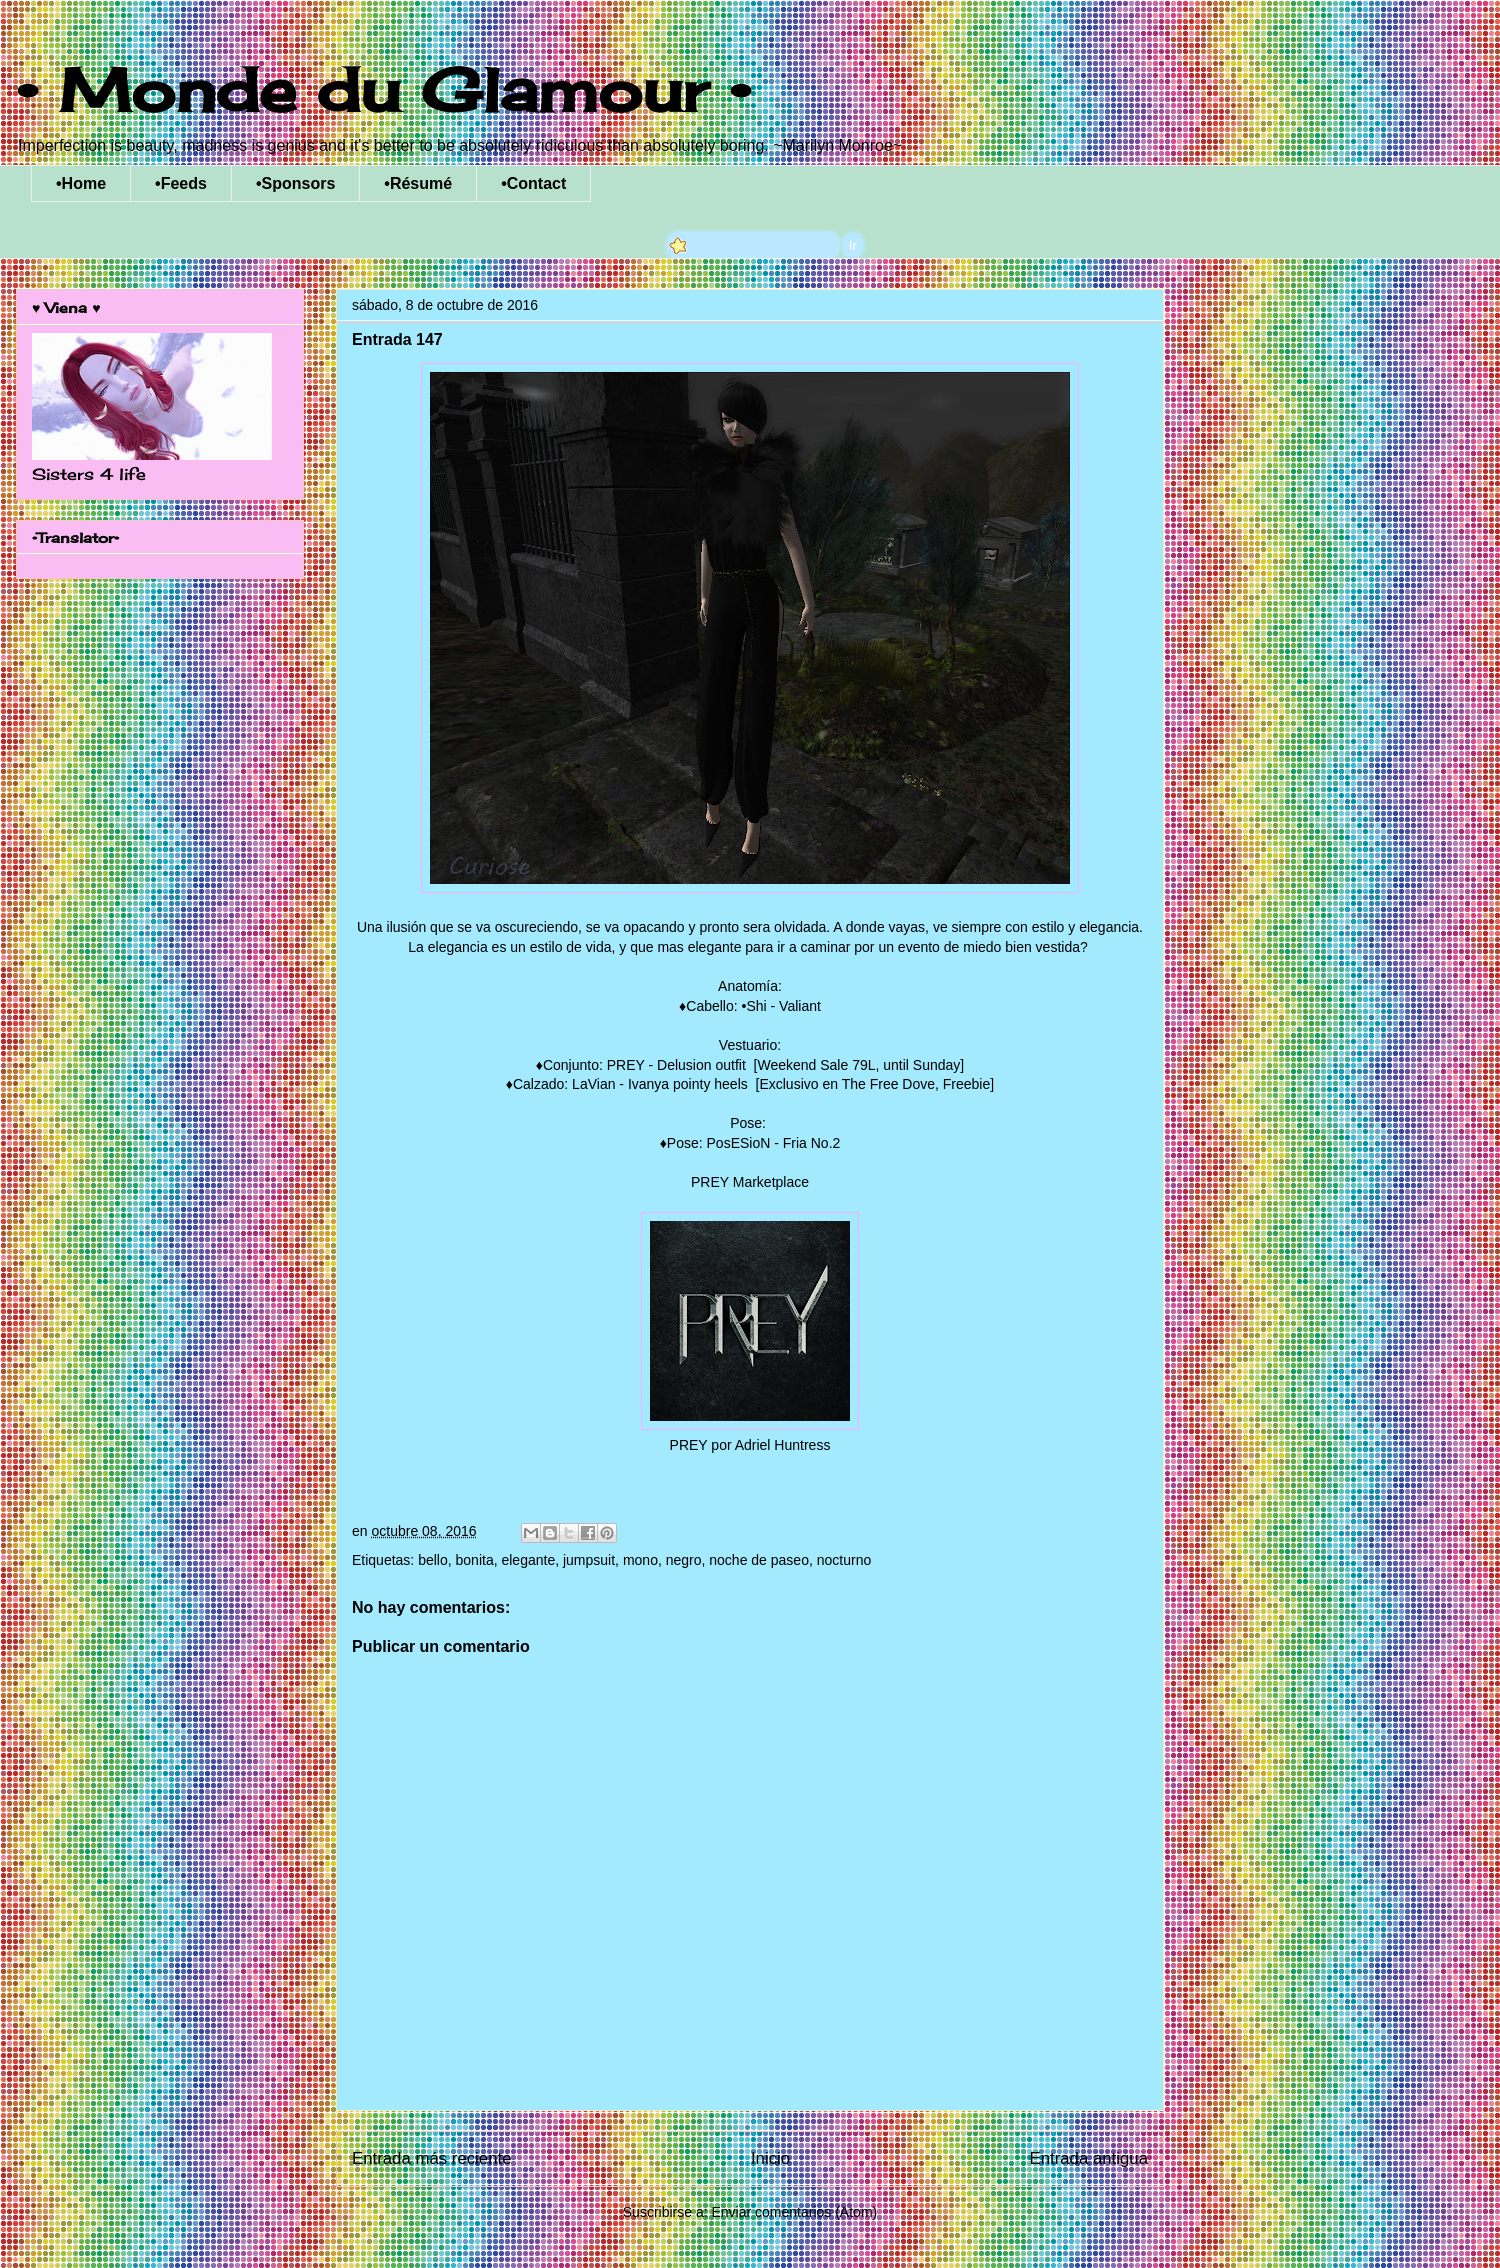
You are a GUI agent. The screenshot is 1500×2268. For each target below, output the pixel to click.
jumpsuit (589, 1560)
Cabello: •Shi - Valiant (753, 1006)
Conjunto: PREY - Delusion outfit (646, 1065)
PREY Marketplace (750, 1182)
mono (640, 1560)
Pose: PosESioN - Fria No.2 (754, 1143)
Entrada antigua (1089, 2158)
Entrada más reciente (432, 2158)
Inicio (770, 2158)
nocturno (844, 1560)
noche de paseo (759, 1560)
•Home (81, 183)
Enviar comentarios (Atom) (794, 2212)
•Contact (533, 183)
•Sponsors (295, 183)
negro (684, 1560)
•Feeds (181, 183)
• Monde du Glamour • (383, 89)
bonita (475, 1560)
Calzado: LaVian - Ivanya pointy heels (632, 1084)
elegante (528, 1560)
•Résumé (418, 183)
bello (433, 1560)
